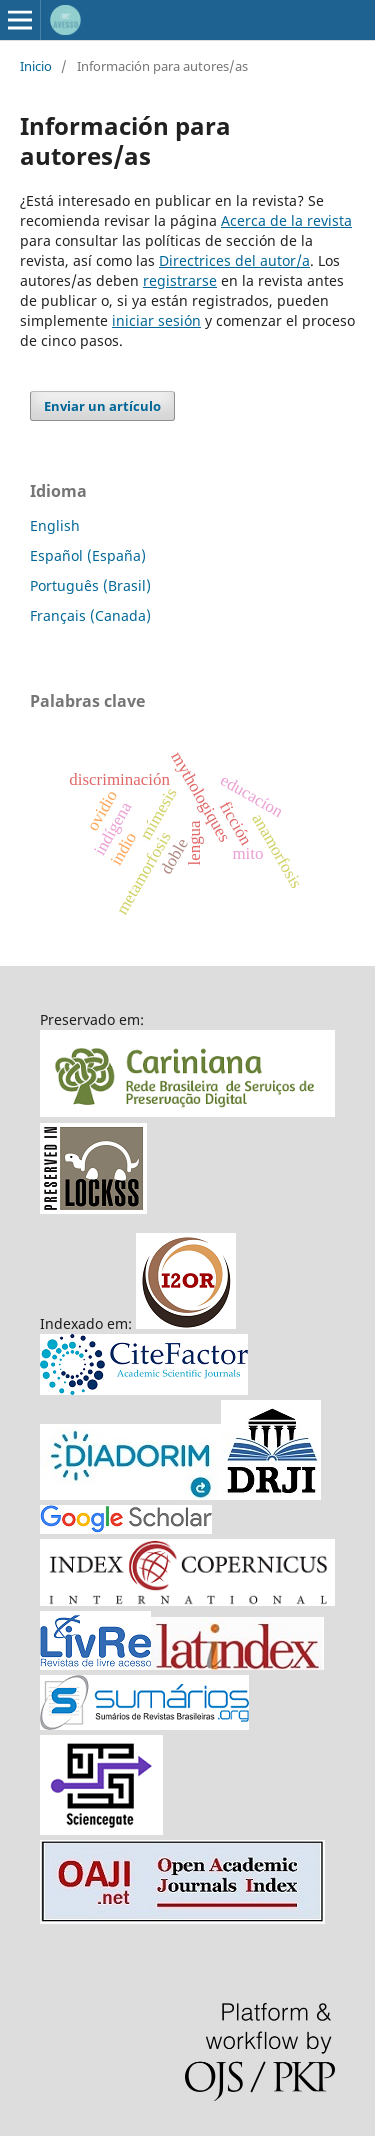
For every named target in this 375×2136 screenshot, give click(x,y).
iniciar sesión (156, 320)
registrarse (180, 280)
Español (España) (88, 555)
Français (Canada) (90, 615)
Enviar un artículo (102, 406)
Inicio (36, 66)
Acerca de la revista (286, 220)
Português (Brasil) (90, 585)
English (55, 525)
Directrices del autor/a (234, 260)
